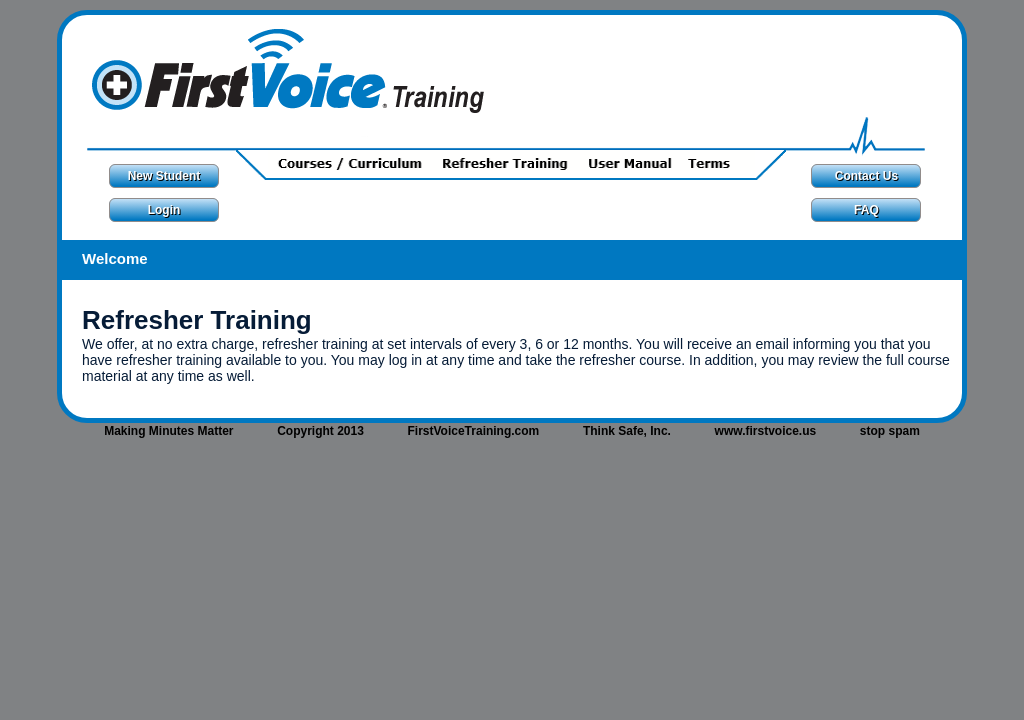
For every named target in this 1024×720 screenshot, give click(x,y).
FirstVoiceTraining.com (473, 431)
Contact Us (866, 176)
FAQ (866, 210)
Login (164, 210)
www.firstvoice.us (766, 431)
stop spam (890, 431)
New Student (164, 176)
